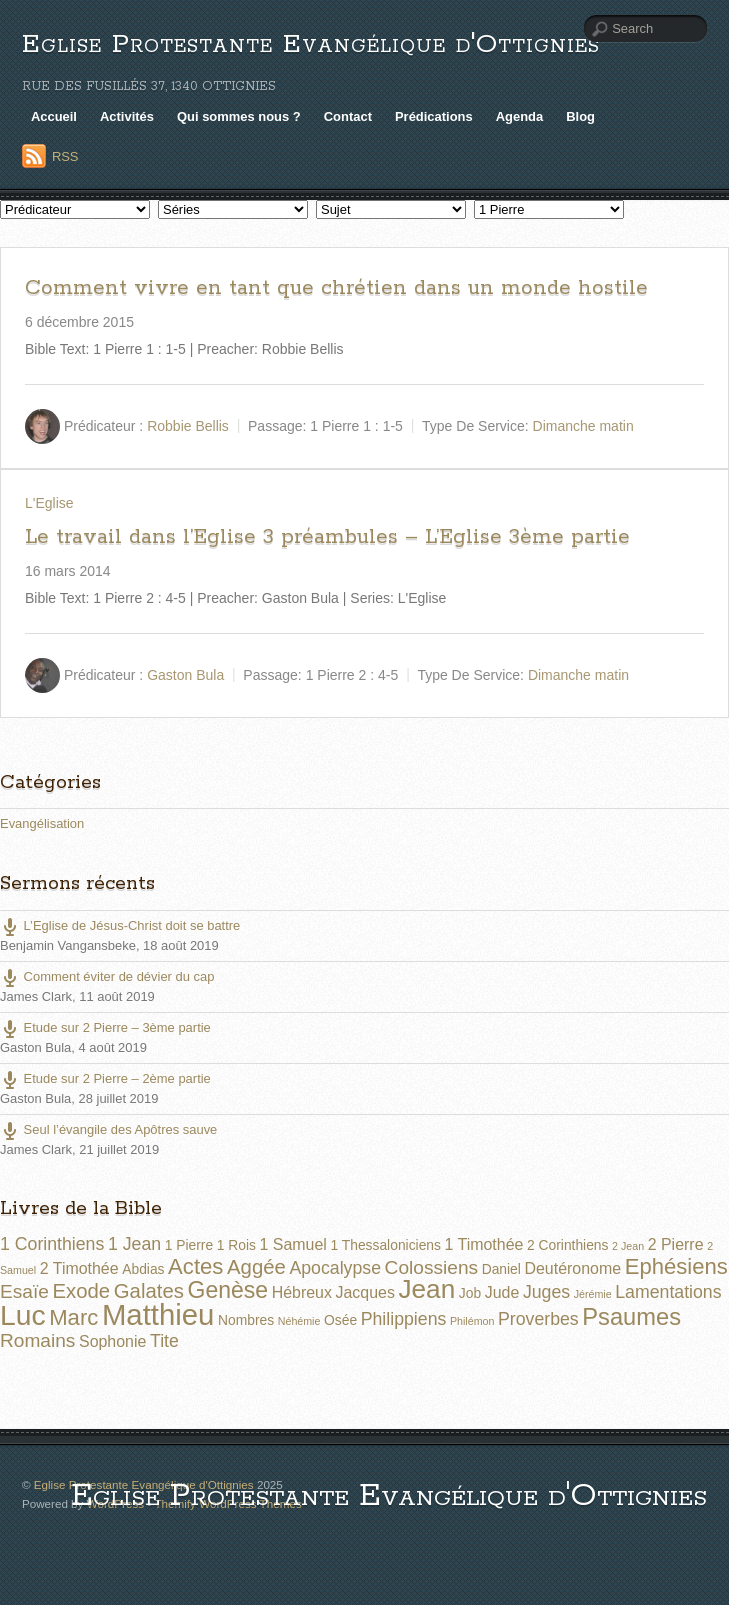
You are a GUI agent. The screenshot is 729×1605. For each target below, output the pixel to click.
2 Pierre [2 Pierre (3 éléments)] (676, 1244)
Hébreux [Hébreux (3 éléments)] (302, 1292)
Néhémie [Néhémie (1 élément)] (299, 1321)
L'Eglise (49, 503)
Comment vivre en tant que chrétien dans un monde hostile (336, 288)
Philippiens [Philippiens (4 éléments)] (404, 1319)
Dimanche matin (583, 425)
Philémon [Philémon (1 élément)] (472, 1321)
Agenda (520, 116)
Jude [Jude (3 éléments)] (502, 1292)
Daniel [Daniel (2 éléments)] (501, 1269)
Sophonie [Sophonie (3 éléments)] (112, 1341)
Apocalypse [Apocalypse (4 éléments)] (335, 1268)
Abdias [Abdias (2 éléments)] (143, 1269)
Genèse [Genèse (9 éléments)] (228, 1290)
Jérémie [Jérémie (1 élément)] (593, 1294)
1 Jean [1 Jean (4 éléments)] (134, 1244)
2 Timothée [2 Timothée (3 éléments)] (79, 1268)
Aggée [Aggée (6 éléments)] (256, 1267)
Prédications (434, 116)
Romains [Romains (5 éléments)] (37, 1340)
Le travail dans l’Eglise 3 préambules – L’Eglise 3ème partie (327, 537)
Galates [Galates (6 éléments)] (149, 1291)
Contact (348, 116)
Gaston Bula (185, 674)
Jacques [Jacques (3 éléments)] (365, 1292)
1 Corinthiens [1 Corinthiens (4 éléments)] (52, 1244)
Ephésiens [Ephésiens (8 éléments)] (676, 1266)
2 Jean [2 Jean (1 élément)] (628, 1246)
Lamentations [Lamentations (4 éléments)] (668, 1292)
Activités (127, 116)
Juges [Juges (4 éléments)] (546, 1292)
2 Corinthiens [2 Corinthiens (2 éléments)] (567, 1245)
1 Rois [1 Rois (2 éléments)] (236, 1245)
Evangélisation (42, 823)
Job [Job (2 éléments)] (470, 1293)
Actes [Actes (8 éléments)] (195, 1266)
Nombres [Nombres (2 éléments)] (246, 1320)
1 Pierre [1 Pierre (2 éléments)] (189, 1245)
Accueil (54, 116)
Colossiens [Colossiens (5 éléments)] (431, 1267)
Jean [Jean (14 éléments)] (426, 1289)
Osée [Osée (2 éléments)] (340, 1320)
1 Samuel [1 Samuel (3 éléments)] (293, 1244)
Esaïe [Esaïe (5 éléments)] (24, 1291)
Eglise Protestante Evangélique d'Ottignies (311, 44)
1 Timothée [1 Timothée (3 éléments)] (484, 1244)
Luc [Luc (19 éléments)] (23, 1315)
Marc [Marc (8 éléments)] (73, 1317)
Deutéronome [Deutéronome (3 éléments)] (572, 1268)
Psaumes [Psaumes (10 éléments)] (631, 1317)
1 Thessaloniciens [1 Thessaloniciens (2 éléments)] (385, 1245)
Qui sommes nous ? (239, 116)
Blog (580, 116)
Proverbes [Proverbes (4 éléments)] (538, 1319)
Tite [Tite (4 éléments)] (164, 1341)
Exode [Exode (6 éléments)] (81, 1291)
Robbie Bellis (188, 425)
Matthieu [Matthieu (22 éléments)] (158, 1314)
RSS (65, 156)
